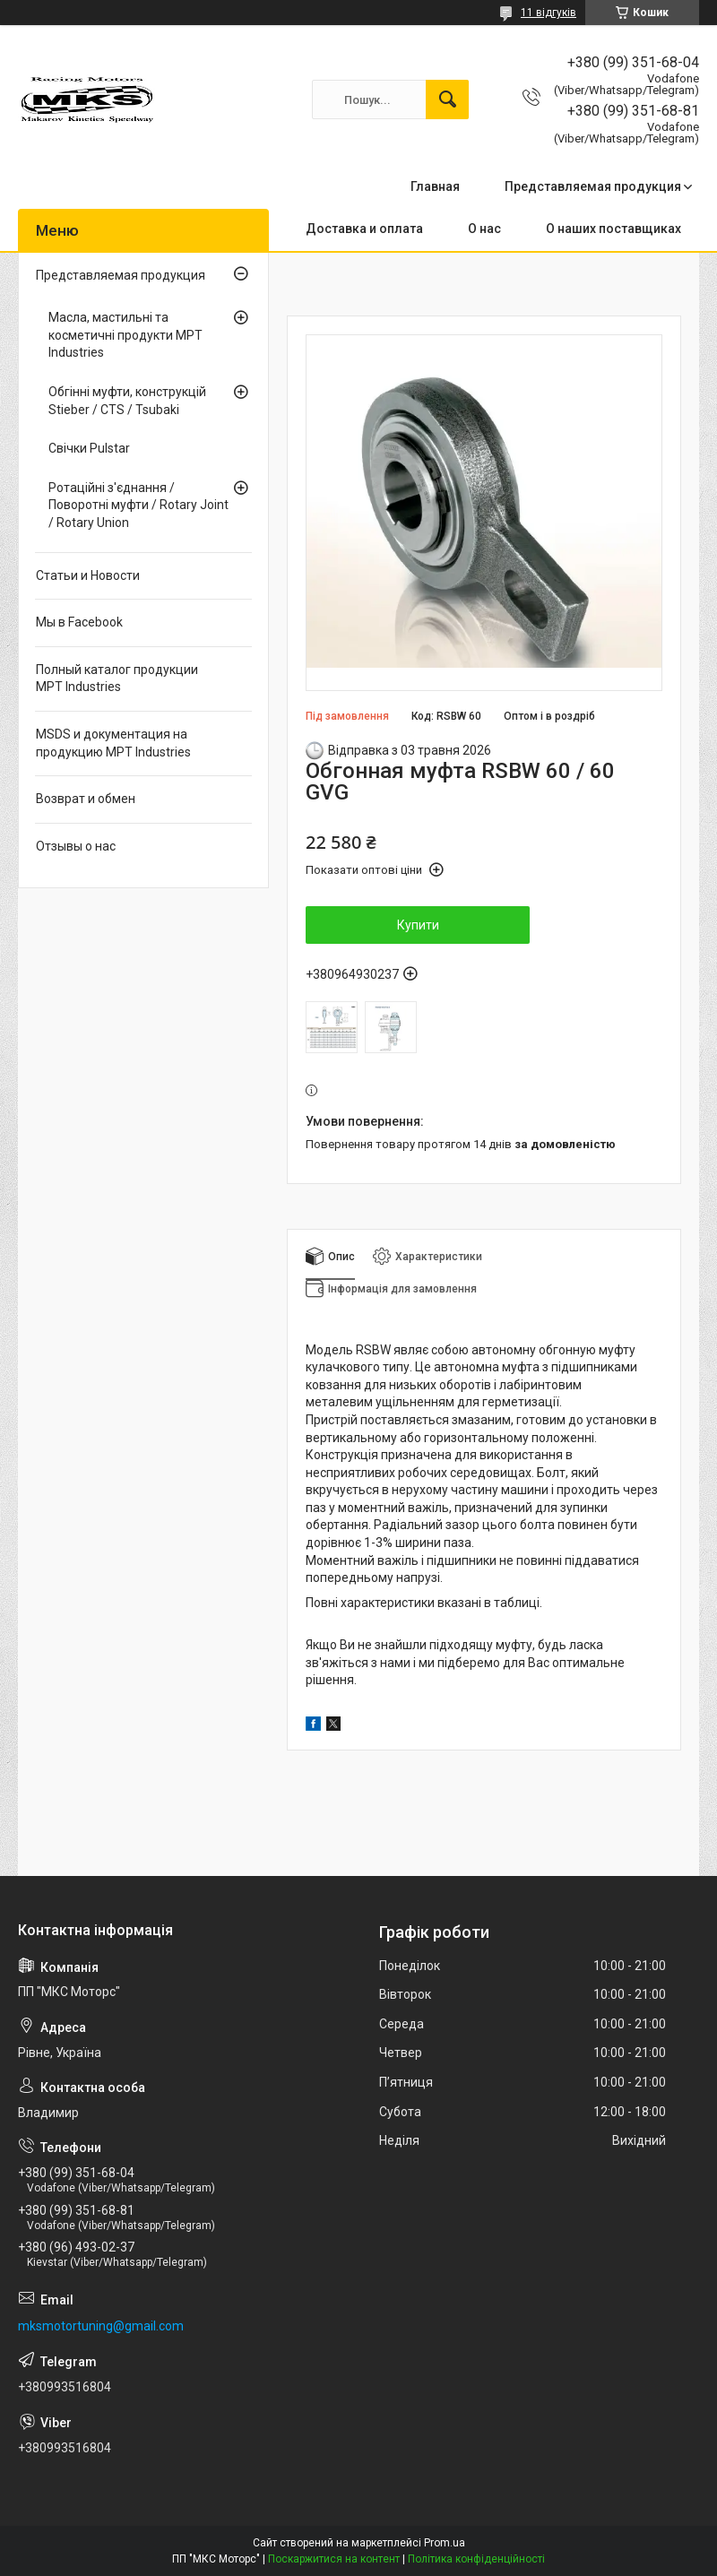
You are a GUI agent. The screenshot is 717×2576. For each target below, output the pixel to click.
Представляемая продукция (593, 186)
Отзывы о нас (76, 846)
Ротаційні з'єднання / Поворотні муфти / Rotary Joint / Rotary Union (138, 505)
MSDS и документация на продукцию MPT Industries (113, 743)
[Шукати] (447, 99)
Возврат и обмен (85, 798)
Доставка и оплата (364, 228)
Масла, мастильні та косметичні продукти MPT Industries (125, 334)
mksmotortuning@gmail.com (101, 2326)
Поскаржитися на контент (334, 2559)
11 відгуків (548, 12)
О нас (484, 228)
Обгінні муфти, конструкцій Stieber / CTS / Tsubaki (127, 401)
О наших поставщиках (613, 228)
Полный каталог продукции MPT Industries (117, 678)
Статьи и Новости (88, 575)
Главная (435, 186)
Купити (418, 925)
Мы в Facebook (79, 622)
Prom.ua (444, 2543)
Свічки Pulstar (89, 448)
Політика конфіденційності (476, 2559)
